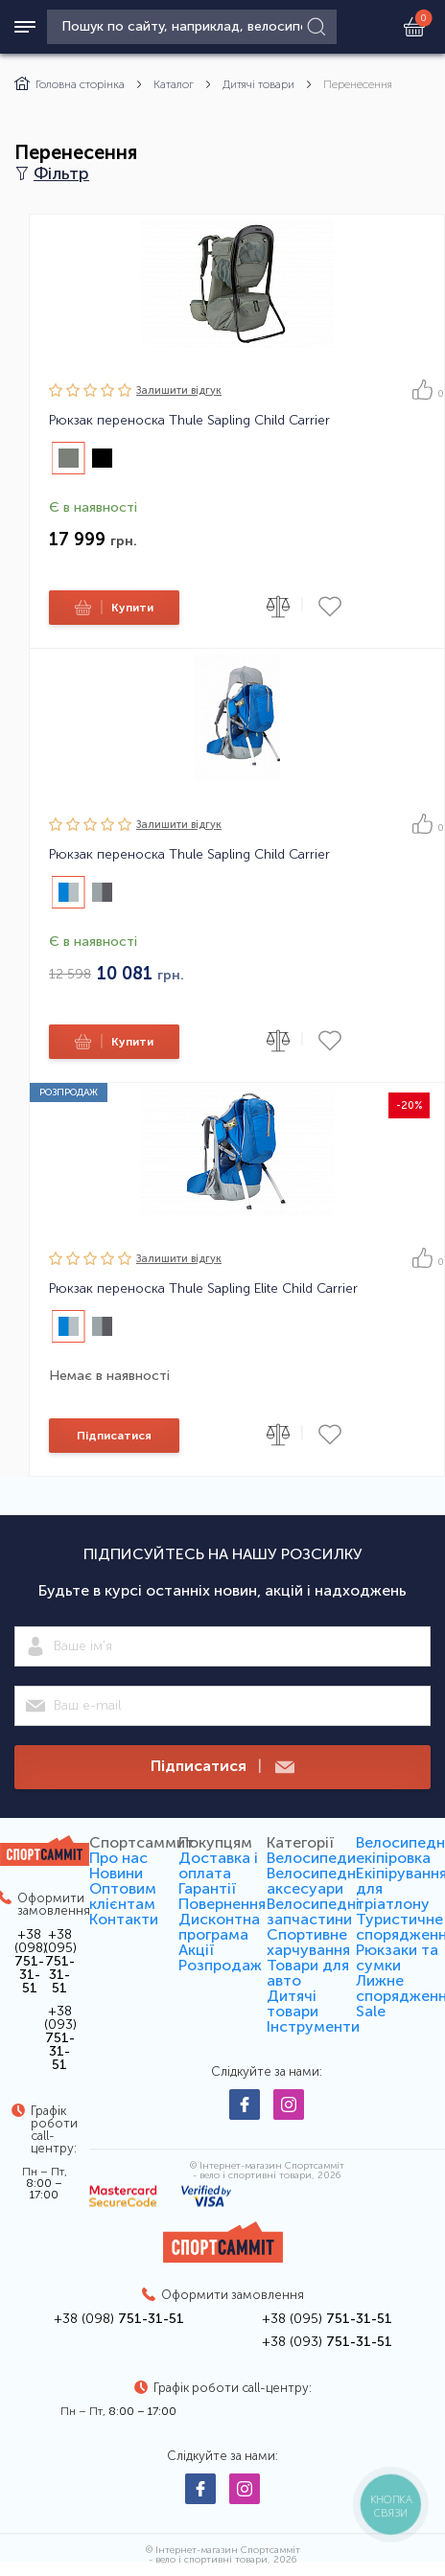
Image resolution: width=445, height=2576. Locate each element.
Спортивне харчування (308, 1942)
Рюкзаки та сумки (397, 1957)
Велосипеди (311, 1858)
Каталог (173, 84)
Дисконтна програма (219, 1927)
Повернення (222, 1904)
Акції (196, 1950)
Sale (371, 2011)
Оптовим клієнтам (122, 1896)
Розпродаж (220, 1965)
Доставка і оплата (218, 1865)
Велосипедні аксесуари (313, 1881)
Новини (116, 1873)
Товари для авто (308, 1973)
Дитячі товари (258, 84)
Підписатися (114, 1435)
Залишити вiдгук (179, 390)
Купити (111, 607)
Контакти (123, 1919)
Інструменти (313, 2026)
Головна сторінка (69, 84)
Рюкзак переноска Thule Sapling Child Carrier (189, 420)
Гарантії (207, 1888)
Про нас (118, 1858)
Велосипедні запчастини (313, 1911)
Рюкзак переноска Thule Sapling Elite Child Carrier (203, 1289)
